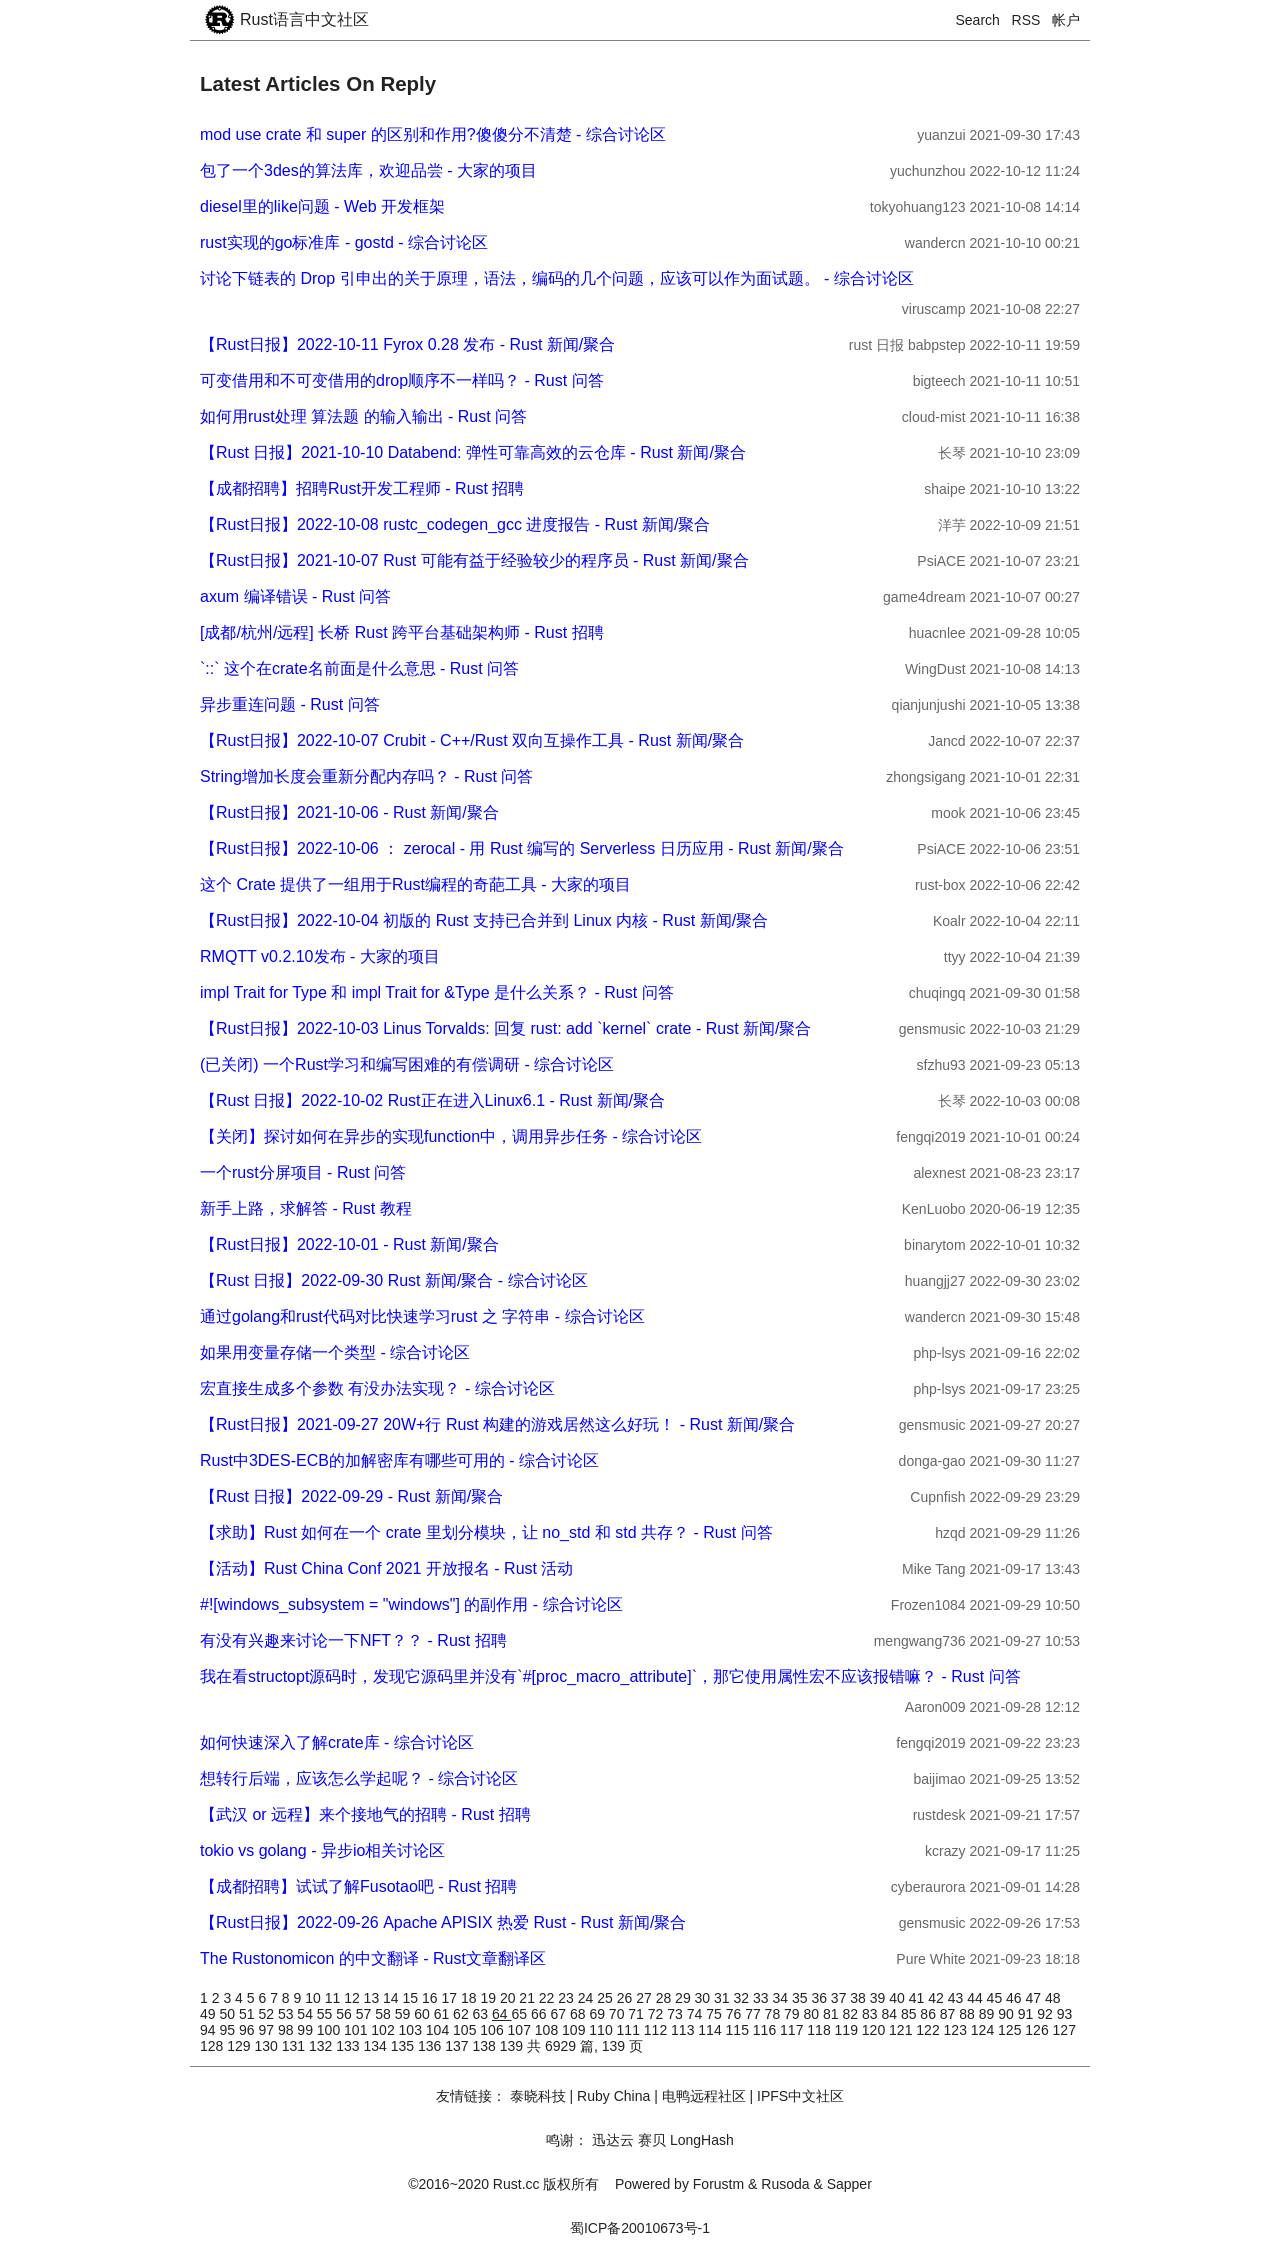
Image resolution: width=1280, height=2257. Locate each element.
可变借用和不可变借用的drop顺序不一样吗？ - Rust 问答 (402, 380)
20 (509, 1998)
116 (766, 2030)
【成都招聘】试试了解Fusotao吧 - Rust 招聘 (358, 1886)
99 (306, 2030)
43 (957, 1998)
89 (988, 2014)
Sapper (849, 2184)
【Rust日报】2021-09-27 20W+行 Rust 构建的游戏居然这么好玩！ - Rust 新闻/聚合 (497, 1424)
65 (521, 2014)
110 (602, 2030)
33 (762, 1998)
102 (384, 2030)
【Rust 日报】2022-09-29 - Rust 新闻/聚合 (351, 1496)
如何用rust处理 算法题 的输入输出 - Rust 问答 (363, 416)
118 (820, 2030)
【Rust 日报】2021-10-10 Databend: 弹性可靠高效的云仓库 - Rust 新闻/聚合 (473, 452)
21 (528, 1998)
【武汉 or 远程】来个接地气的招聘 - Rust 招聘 (365, 1814)
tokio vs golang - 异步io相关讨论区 (322, 1850)
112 (657, 2030)
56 (345, 2014)
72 (657, 2014)
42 (937, 1998)
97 (267, 2030)
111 (630, 2030)
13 (373, 1998)
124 (984, 2030)
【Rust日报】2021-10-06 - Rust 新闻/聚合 (349, 812)
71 (637, 2014)
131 (295, 2046)
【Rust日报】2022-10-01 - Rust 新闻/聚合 (349, 1244)
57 (365, 2014)
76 (735, 2014)
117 (793, 2030)
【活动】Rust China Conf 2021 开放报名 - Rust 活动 (386, 1568)
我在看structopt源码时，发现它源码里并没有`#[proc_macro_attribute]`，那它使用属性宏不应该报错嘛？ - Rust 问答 (610, 1676)
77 (754, 2014)
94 (209, 2030)
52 (267, 2014)
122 (929, 2030)
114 (711, 2030)
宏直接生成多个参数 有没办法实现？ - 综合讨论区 (377, 1388)
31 (723, 1998)
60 (423, 2014)
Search (978, 20)
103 (412, 2030)
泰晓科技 (538, 2096)
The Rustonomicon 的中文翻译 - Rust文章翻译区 (373, 1958)
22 (548, 1998)
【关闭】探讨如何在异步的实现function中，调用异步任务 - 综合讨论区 (451, 1136)
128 (213, 2046)
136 (431, 2046)
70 (618, 2014)
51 (248, 2014)
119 (848, 2030)
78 (774, 2014)
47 (1035, 1998)
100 (330, 2030)
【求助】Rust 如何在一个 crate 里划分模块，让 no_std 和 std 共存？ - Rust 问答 (486, 1532)
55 (326, 2014)
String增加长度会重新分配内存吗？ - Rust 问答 (366, 776)
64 (501, 2014)
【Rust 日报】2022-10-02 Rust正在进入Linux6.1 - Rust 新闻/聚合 (432, 1100)
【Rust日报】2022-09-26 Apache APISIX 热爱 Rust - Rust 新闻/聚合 (443, 1922)
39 (879, 1998)
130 (268, 2046)
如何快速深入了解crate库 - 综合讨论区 (337, 1742)
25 (606, 1998)
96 (248, 2030)
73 (676, 2014)
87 (949, 2014)
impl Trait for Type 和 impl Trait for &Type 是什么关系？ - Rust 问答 (437, 992)
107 (521, 2030)
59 (404, 2014)
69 (598, 2014)
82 (851, 2014)
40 (898, 1998)
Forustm (718, 2184)
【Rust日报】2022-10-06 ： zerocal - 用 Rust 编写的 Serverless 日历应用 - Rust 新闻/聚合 (522, 848)
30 (704, 1998)
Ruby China (613, 2096)
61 (443, 2014)
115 (739, 2030)
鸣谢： (567, 2140)
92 (1046, 2014)
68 (579, 2014)
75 (715, 2014)
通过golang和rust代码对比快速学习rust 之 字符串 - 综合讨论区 (422, 1316)
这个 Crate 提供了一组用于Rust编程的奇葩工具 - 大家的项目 (415, 884)
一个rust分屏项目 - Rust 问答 (303, 1172)
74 (696, 2014)
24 (587, 1998)
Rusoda (785, 2184)
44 (976, 1998)
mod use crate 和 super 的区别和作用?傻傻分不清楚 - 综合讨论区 (433, 134)
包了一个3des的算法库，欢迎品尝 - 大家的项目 (368, 170)
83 (871, 2014)
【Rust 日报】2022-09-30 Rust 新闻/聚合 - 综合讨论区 (394, 1280)
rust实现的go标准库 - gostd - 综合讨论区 (344, 242)
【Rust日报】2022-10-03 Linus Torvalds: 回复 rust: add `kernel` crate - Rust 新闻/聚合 (505, 1028)
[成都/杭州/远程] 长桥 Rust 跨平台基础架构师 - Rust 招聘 (402, 632)
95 (228, 2030)
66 (540, 2014)
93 (1065, 2014)
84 (890, 2014)
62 (462, 2014)
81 (832, 2014)
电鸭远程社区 (704, 2096)
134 (377, 2046)
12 (353, 1998)
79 (793, 2014)
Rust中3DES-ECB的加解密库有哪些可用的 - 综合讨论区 (399, 1460)
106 (493, 2030)
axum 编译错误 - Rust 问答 (295, 596)
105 (466, 2030)
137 (458, 2046)
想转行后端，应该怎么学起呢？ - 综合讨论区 (359, 1778)
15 (412, 1998)
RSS (1026, 20)
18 (470, 1998)
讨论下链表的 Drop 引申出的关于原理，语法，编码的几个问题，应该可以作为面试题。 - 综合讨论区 (557, 278)
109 (575, 2030)
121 (902, 2030)
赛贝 (652, 2140)
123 (957, 2030)
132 (322, 2046)
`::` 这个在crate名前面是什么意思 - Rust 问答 (359, 668)
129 (240, 2046)
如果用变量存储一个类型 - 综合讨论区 (335, 1352)
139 (513, 2046)
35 (801, 1998)
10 (314, 1998)
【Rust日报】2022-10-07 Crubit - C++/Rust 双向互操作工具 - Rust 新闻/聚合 (472, 740)
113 (684, 2030)
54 (306, 2014)
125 (1011, 2030)
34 (781, 1998)
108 (548, 2030)
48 (1053, 1998)
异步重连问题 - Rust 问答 (290, 704)
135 (404, 2046)
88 (968, 2014)
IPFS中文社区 (800, 2096)
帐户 (1066, 20)
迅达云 (613, 2140)
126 (1038, 2030)
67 (559, 2014)
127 (1064, 2030)
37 (840, 1998)
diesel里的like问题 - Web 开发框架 (322, 206)
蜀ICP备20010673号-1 (640, 2228)
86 (929, 2014)
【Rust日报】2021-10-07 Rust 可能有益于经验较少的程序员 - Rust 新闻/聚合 (474, 560)
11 (334, 1998)
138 (486, 2046)
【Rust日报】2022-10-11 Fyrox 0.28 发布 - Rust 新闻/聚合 (407, 344)
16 (431, 1998)
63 (482, 2014)
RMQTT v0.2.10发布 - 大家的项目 (320, 956)
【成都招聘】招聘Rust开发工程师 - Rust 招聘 (362, 488)
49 (209, 2014)
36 (820, 1998)
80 (813, 2014)
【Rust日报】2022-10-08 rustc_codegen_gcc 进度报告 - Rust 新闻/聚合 (455, 524)
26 (626, 1998)
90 (1007, 2014)
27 (645, 1998)
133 (349, 2046)
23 (567, 1998)
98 (287, 2030)
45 (996, 1998)
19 (489, 1998)
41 (918, 1998)
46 (1015, 1998)
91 (1027, 2014)
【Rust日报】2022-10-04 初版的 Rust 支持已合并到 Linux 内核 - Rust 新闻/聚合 (484, 920)
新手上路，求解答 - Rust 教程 (306, 1208)
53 (287, 2014)
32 (743, 1998)
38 (859, 1998)
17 (450, 1998)
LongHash (702, 2140)
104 (439, 2030)
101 (357, 2030)
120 (875, 2030)
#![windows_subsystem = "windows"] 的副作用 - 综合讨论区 (411, 1604)
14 (392, 1998)
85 (910, 2014)
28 (665, 1998)
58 (384, 2014)
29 (684, 1998)
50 (228, 2014)
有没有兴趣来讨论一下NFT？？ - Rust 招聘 (353, 1640)
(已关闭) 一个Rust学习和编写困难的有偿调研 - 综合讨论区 (407, 1064)
